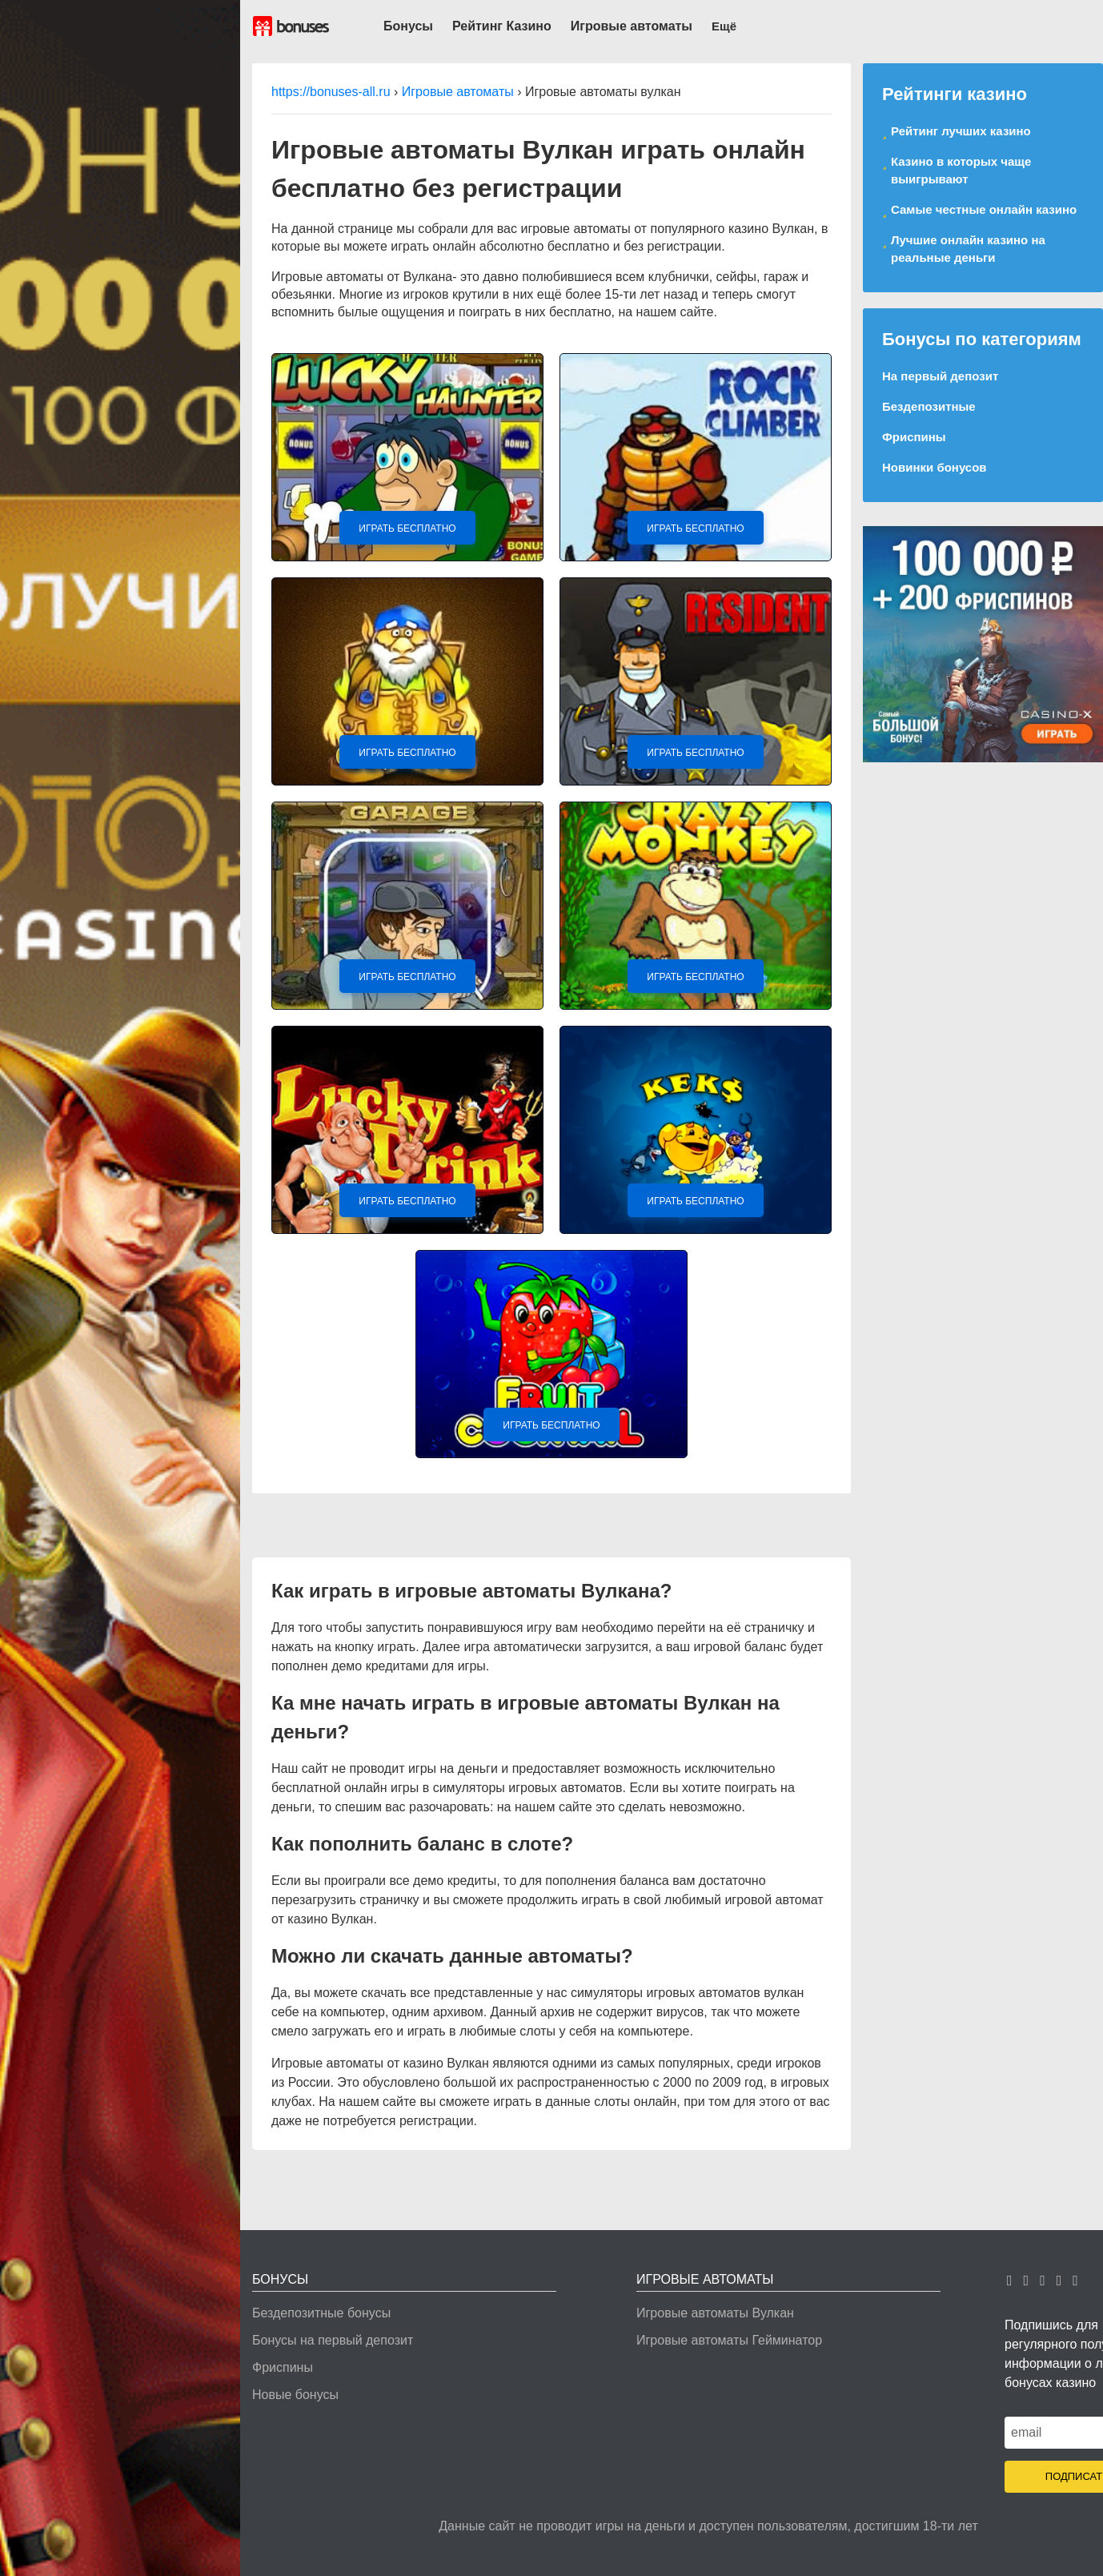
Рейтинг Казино (502, 26)
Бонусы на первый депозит (332, 2340)
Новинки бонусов (934, 467)
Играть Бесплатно (407, 528)
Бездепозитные (929, 406)
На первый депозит (940, 376)
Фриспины (914, 437)
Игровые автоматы (631, 26)
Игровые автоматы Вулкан (715, 2313)
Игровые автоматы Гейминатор (729, 2340)
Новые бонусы (295, 2394)
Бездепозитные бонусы (321, 2313)
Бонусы (408, 26)
